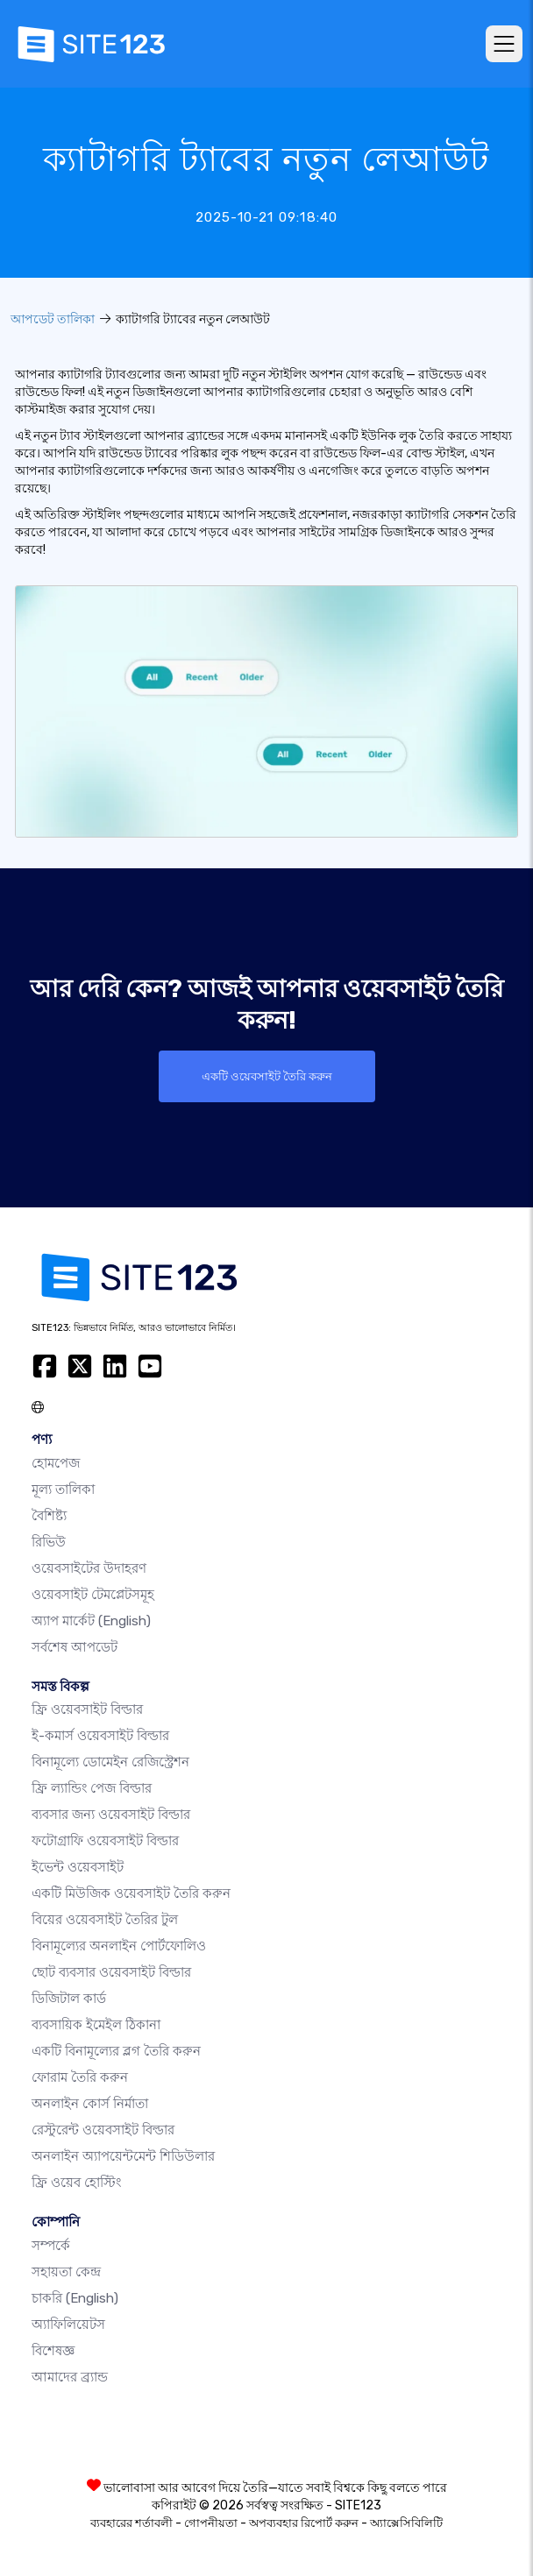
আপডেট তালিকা (53, 319)
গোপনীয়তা (211, 2523)
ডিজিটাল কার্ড (69, 1998)
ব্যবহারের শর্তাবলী (131, 2523)
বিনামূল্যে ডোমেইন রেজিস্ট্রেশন (110, 1762)
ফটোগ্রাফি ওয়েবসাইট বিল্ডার (105, 1841)
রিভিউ (49, 1542)
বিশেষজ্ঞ (53, 2351)
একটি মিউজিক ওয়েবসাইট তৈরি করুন (131, 1893)
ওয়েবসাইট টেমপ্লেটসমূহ (93, 1595)
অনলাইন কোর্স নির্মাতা (90, 2104)
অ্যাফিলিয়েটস (68, 2324)
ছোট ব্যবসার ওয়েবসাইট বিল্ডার (111, 1972)
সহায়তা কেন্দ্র (66, 2272)
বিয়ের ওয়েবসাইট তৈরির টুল (105, 1920)
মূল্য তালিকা (63, 1489)
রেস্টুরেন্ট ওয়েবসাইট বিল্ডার (103, 2130)
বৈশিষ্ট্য (49, 1516)
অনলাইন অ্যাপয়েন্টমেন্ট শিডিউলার (123, 2156)
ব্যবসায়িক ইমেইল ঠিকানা (96, 2025)
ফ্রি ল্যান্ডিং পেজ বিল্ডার (92, 1788)
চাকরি (75, 2298)
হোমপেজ (56, 1463)
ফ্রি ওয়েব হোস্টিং (76, 2182)
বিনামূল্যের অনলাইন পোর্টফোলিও (119, 1946)
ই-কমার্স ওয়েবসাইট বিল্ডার (100, 1736)
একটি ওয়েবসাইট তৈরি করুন (267, 1076)
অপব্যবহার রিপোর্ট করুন (304, 2523)
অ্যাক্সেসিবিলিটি (406, 2523)
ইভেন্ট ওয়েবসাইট (78, 1867)
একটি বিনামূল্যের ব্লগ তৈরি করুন (116, 2051)
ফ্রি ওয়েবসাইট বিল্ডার (87, 1709)
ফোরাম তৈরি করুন (80, 2077)
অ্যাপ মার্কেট (91, 1621)
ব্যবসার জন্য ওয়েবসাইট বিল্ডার (111, 1814)
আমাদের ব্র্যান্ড (70, 2377)
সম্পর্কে (51, 2246)
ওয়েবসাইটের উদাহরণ (89, 1568)
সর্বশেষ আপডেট (74, 1647)
